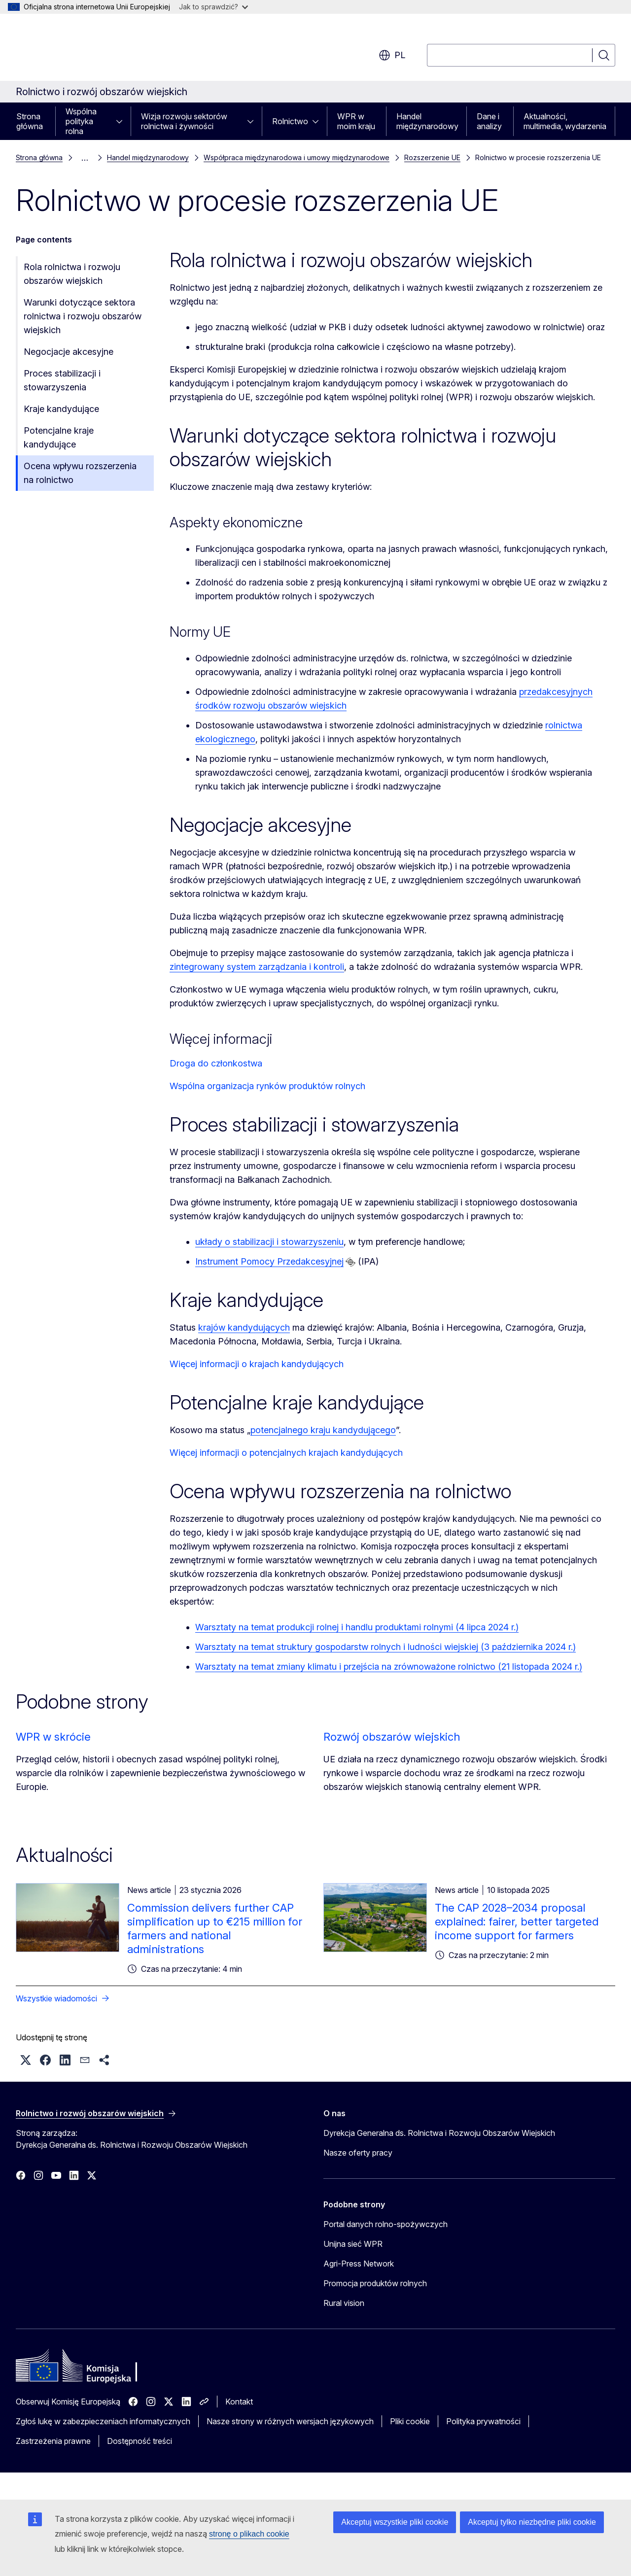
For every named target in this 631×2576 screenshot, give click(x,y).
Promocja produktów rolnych (375, 2283)
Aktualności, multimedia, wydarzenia (565, 121)
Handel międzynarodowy (427, 121)
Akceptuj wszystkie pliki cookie (394, 2522)
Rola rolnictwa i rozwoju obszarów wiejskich (72, 274)
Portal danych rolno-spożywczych (385, 2224)
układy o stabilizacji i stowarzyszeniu (269, 1241)
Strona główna (29, 121)
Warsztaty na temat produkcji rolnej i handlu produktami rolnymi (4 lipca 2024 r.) (357, 1627)
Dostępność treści (139, 2441)
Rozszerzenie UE (432, 157)
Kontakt (239, 2401)
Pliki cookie (410, 2421)
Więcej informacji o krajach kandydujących (257, 1364)
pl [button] (392, 55)
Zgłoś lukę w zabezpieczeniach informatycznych (103, 2421)
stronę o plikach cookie (249, 2534)
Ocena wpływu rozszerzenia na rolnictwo (80, 473)
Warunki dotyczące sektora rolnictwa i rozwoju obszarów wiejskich (82, 316)
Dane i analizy (489, 121)
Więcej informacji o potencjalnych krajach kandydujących (286, 1452)
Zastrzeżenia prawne (53, 2441)
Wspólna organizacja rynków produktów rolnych (267, 1086)
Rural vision (343, 2303)
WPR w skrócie (53, 1736)
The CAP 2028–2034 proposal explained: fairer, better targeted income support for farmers (516, 1921)
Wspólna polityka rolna (81, 121)
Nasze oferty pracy (357, 2153)
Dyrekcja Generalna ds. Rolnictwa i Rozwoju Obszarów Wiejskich (439, 2133)
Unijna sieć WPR (353, 2244)
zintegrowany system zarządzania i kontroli (257, 967)
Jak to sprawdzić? (213, 6)
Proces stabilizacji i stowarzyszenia (62, 380)
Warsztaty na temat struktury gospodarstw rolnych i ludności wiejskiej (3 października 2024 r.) (385, 1647)
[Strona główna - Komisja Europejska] (95, 49)
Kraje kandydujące (61, 409)
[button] (26, 2060)
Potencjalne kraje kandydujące (59, 437)
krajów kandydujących (244, 1327)
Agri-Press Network (358, 2263)
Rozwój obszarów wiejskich (391, 1736)
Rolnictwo (290, 121)
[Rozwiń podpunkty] (122, 121)
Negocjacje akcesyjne (68, 351)
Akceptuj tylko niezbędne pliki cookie (532, 2522)
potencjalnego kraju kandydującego (323, 1430)
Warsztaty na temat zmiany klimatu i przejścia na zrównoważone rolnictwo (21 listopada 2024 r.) (388, 1666)
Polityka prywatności (483, 2421)
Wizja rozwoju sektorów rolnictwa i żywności (184, 121)
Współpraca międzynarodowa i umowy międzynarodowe (296, 157)
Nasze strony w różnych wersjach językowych (290, 2421)
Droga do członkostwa (216, 1063)
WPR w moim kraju (356, 121)
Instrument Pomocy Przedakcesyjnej (269, 1261)
